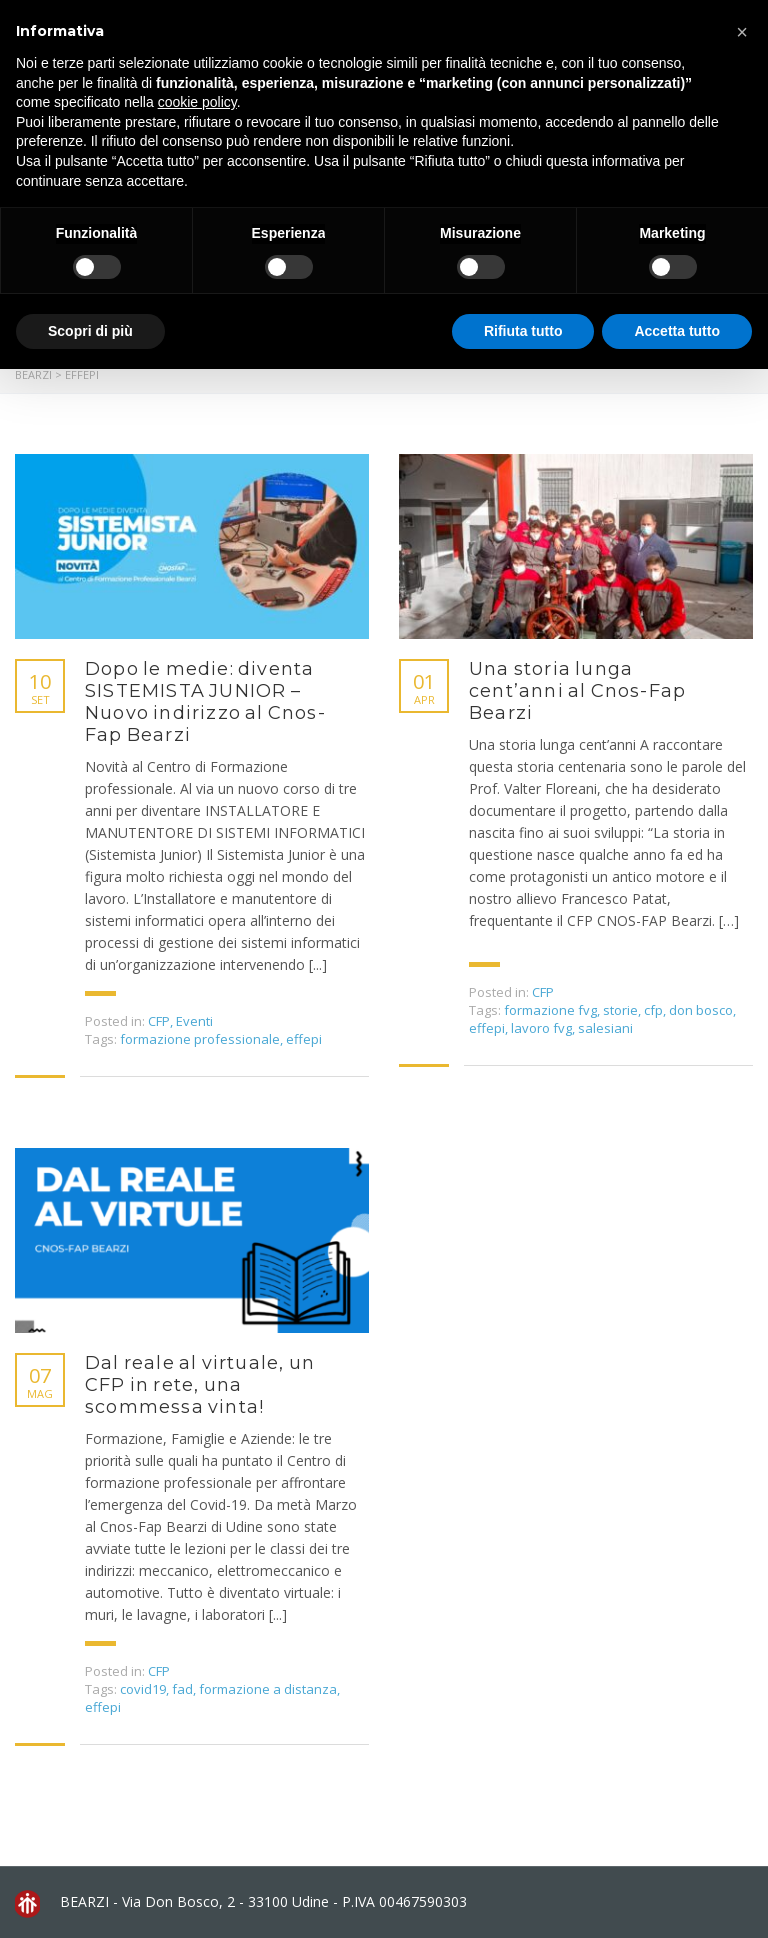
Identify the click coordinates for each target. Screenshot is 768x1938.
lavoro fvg (541, 1028)
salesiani (605, 1028)
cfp (653, 1010)
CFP (159, 1021)
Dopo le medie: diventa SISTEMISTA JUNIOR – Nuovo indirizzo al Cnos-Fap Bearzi (205, 702)
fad (182, 1689)
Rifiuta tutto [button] (523, 331)
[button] (742, 32)
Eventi (194, 1021)
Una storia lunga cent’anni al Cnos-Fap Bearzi (577, 691)
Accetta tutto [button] (677, 331)
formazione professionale (200, 1039)
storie (620, 1010)
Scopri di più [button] (90, 331)
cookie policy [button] (197, 102)
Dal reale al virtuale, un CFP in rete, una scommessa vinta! (200, 1385)
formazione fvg (550, 1010)
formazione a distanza (268, 1689)
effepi (304, 1039)
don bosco (701, 1010)
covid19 (143, 1689)
